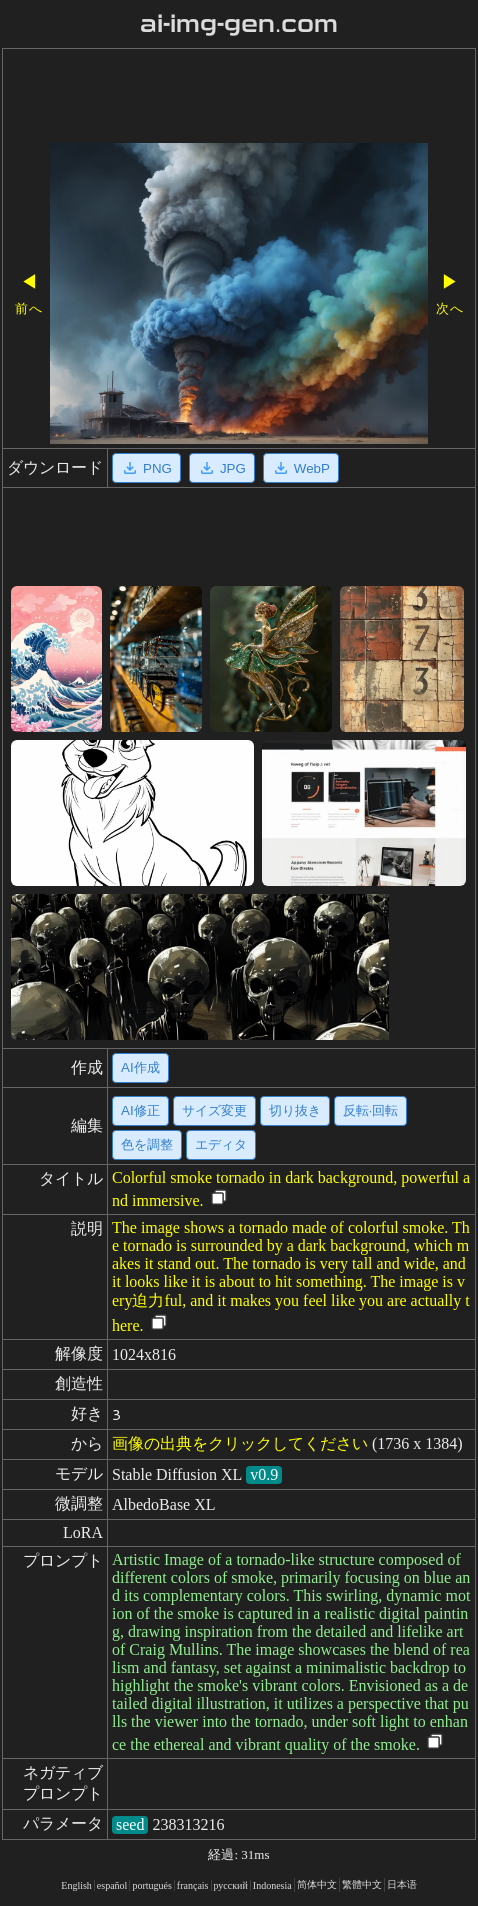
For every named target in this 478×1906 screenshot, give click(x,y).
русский (231, 1885)
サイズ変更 (214, 1110)
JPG (222, 468)
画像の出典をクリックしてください (240, 1443)
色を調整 (147, 1144)
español (112, 1885)
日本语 (402, 1884)
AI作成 (140, 1067)
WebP (301, 468)
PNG (146, 468)
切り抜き (295, 1110)
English (76, 1885)
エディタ (221, 1144)
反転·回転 (371, 1110)
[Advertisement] (239, 98)
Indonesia (272, 1885)
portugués (151, 1885)
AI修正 (140, 1110)
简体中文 (317, 1884)
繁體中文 (362, 1884)
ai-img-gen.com (239, 24)
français (193, 1885)
